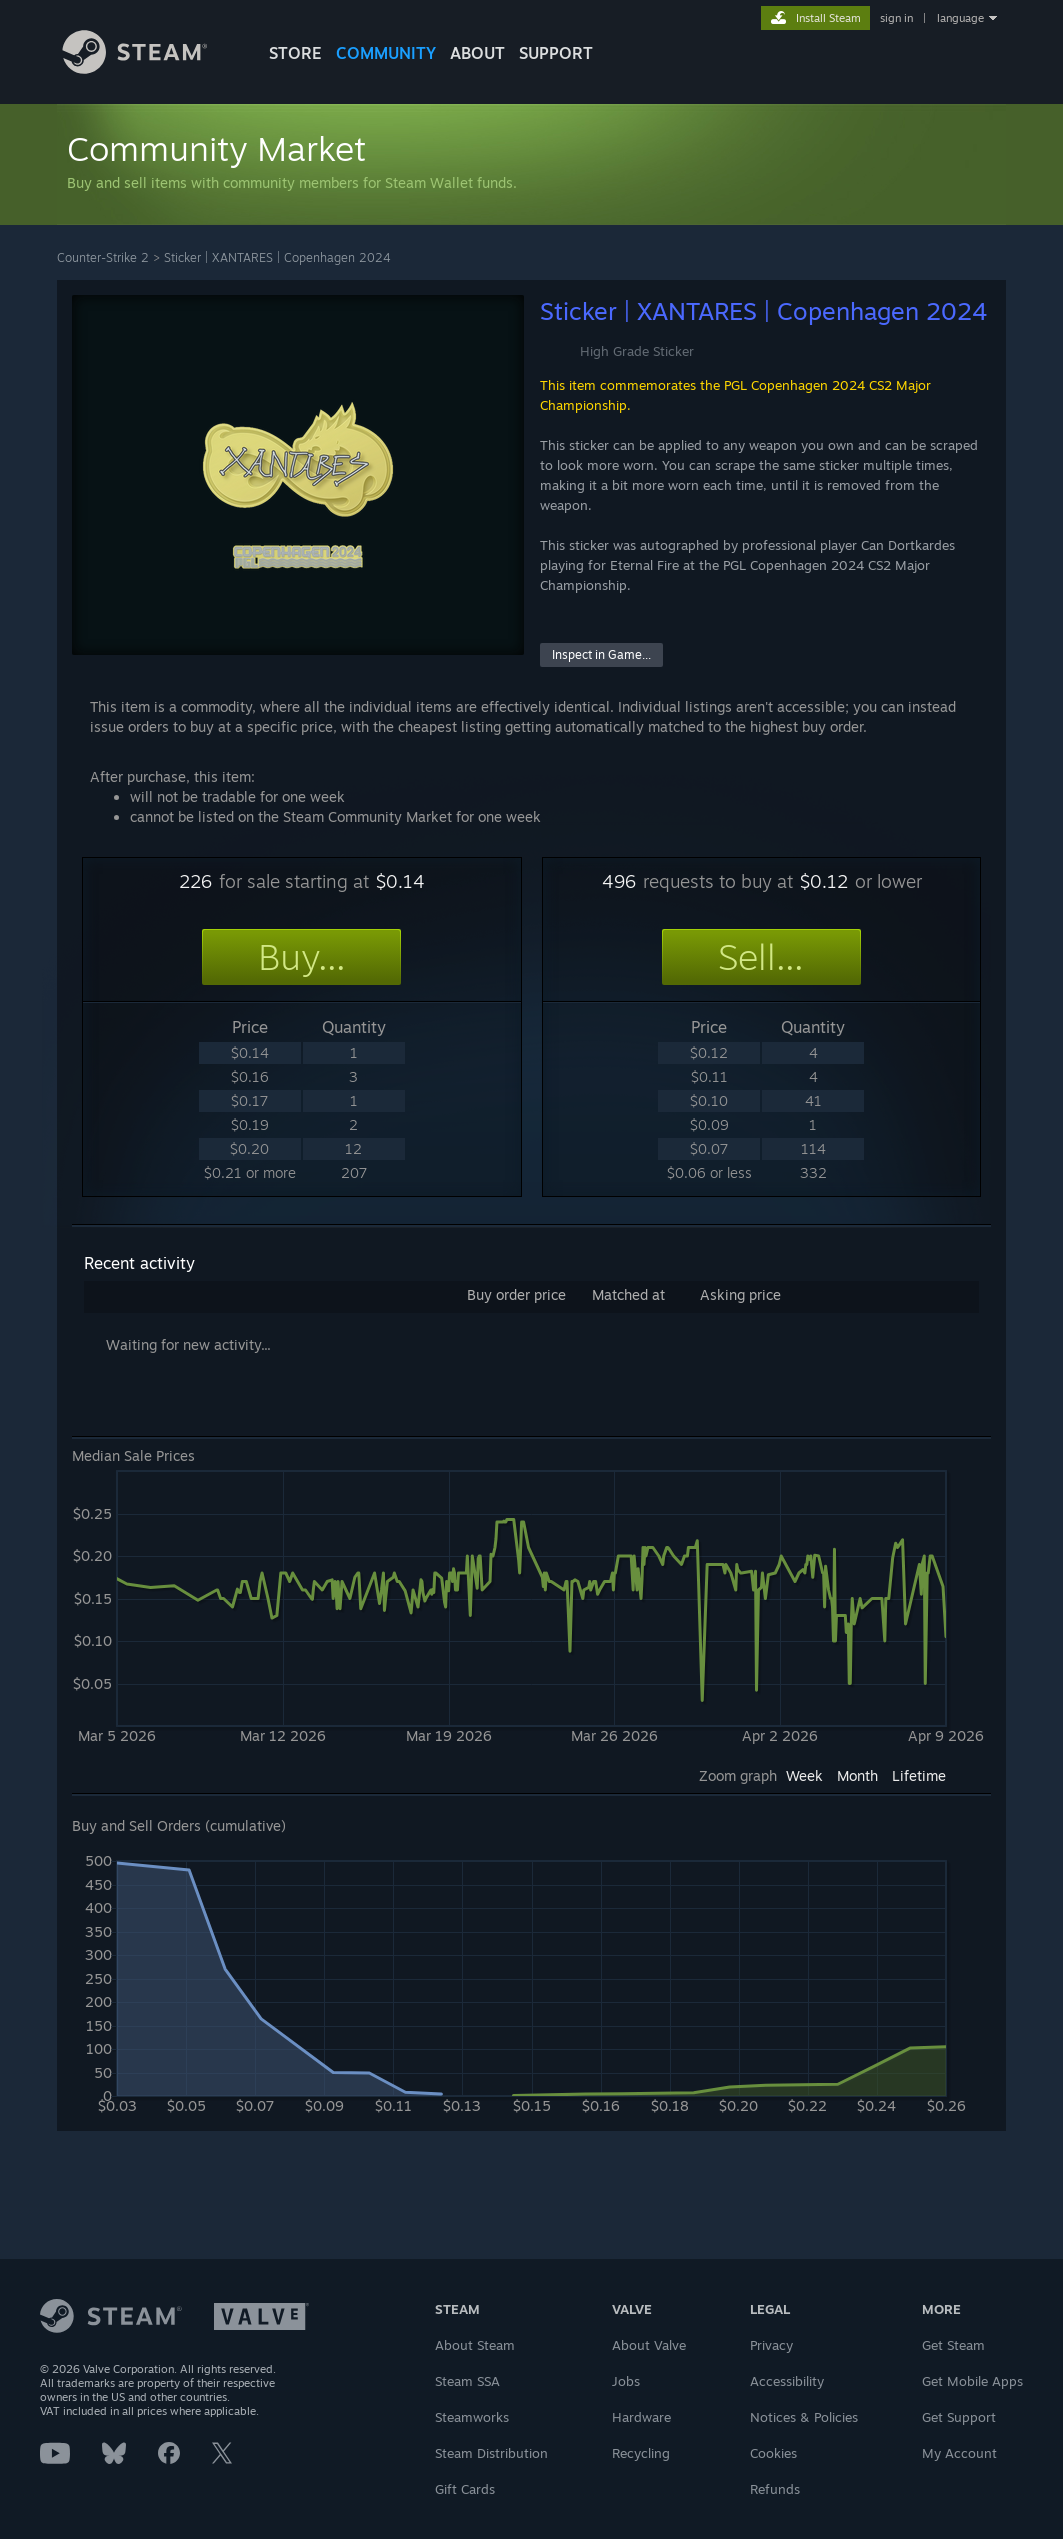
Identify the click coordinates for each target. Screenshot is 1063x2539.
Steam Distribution (491, 2453)
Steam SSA (467, 2381)
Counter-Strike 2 (103, 257)
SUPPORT (556, 53)
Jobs (626, 2381)
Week (804, 1775)
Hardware (641, 2417)
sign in (896, 18)
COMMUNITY (386, 53)
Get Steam (953, 2345)
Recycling (641, 2453)
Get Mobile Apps (972, 2381)
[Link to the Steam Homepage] (150, 68)
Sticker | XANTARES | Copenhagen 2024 (277, 257)
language (960, 18)
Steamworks (472, 2417)
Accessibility (787, 2381)
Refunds (775, 2489)
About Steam (475, 2345)
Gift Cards (465, 2489)
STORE (295, 53)
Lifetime (919, 1775)
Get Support (959, 2417)
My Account (959, 2453)
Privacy (771, 2345)
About (477, 53)
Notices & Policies (804, 2417)
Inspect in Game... (601, 654)
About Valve (649, 2345)
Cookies (773, 2453)
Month (857, 1775)
